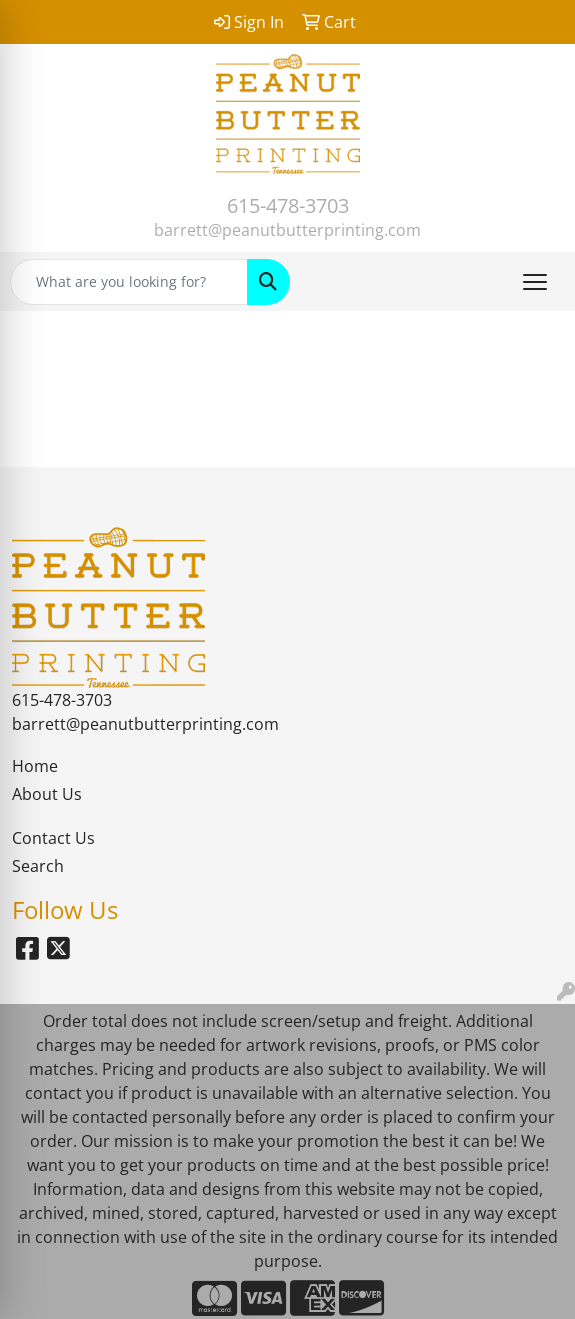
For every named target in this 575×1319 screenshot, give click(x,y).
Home (35, 766)
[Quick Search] (129, 282)
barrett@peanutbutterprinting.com (287, 230)
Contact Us (53, 838)
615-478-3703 (288, 205)
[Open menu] (535, 282)
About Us (47, 794)
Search (38, 866)
